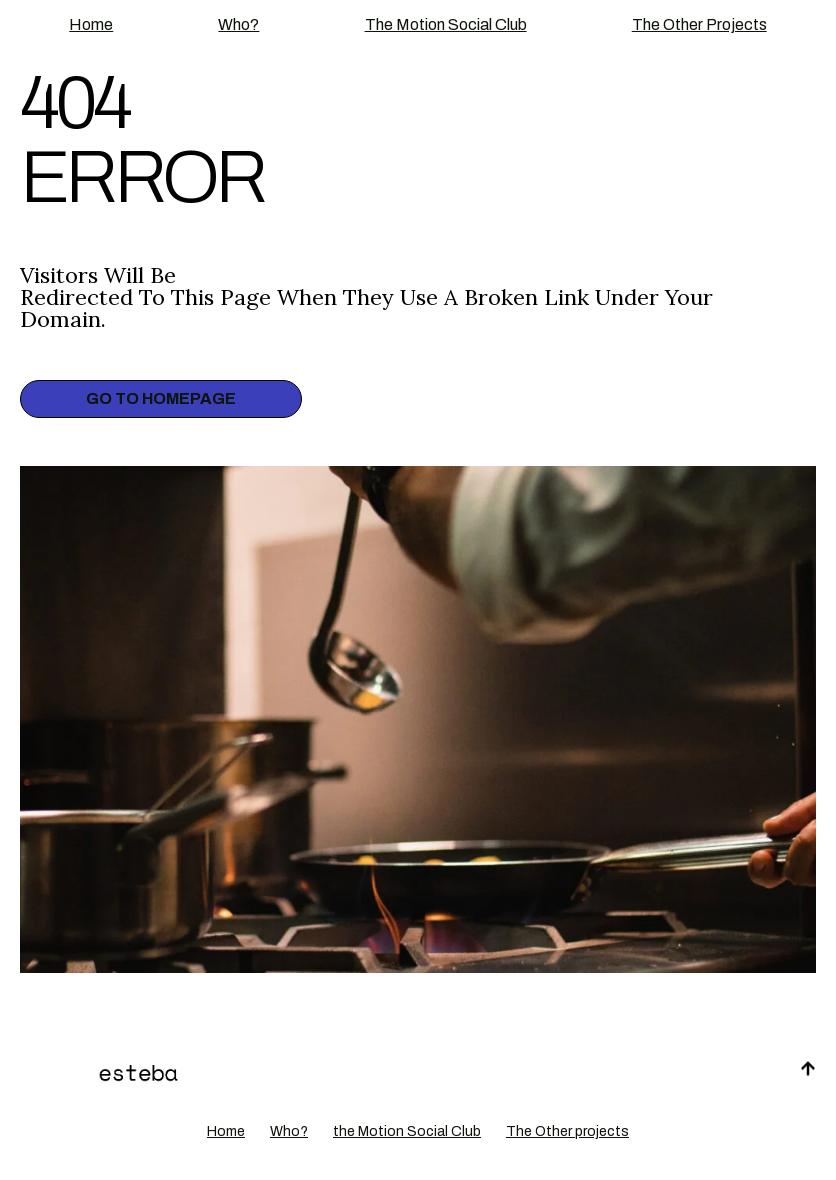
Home (91, 24)
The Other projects (699, 24)
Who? (238, 24)
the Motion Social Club (446, 24)
